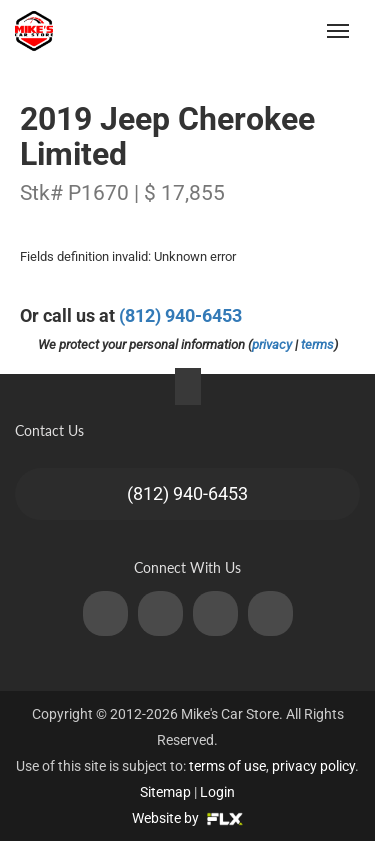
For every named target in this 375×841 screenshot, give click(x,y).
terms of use (227, 766)
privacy (272, 344)
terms (317, 344)
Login (217, 792)
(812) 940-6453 (180, 315)
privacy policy (313, 766)
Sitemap (165, 792)
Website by (187, 818)
